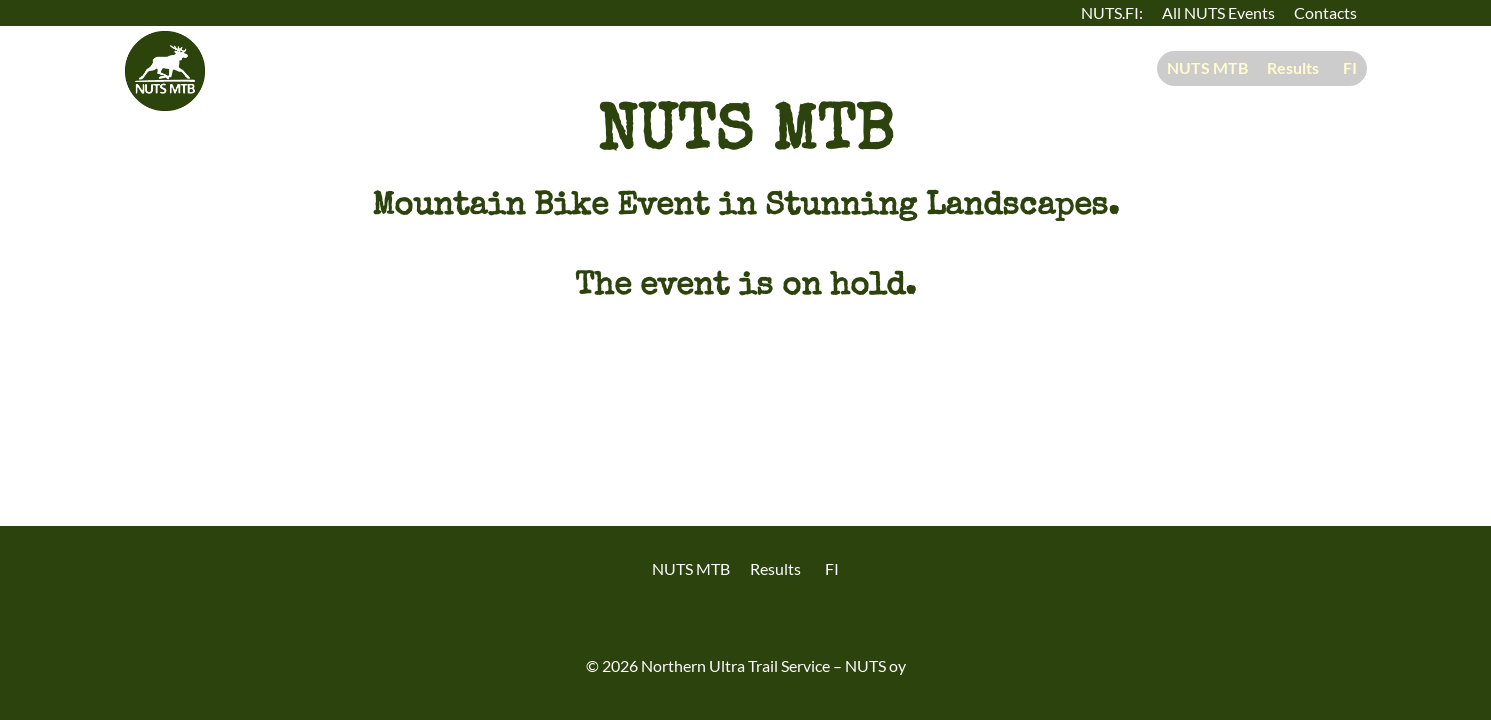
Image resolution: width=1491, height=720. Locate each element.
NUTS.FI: (1112, 12)
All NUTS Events (1218, 12)
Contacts (1325, 12)
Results (1293, 67)
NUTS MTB (1207, 67)
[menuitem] (1347, 68)
